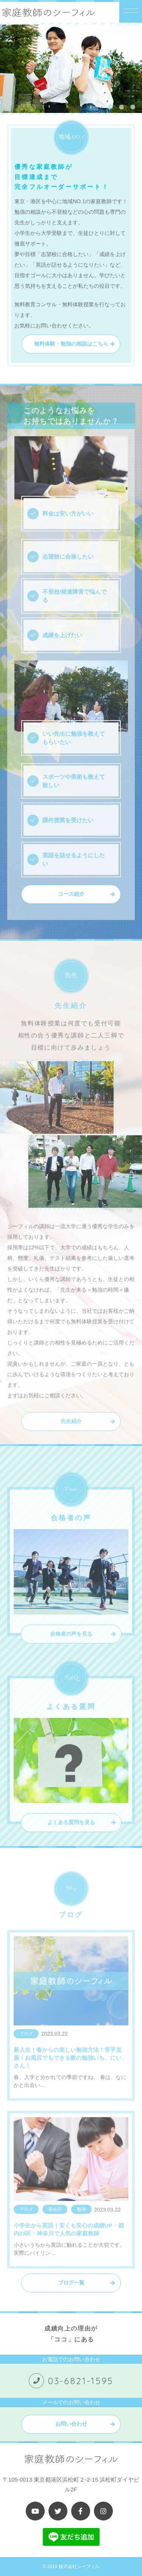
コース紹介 (71, 894)
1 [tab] (110, 107)
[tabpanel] (71, 69)
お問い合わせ (71, 2424)
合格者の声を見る (71, 1645)
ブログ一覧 (71, 2283)
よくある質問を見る (71, 1833)
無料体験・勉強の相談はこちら (71, 344)
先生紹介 (71, 1432)
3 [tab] (132, 107)
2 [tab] (121, 107)
